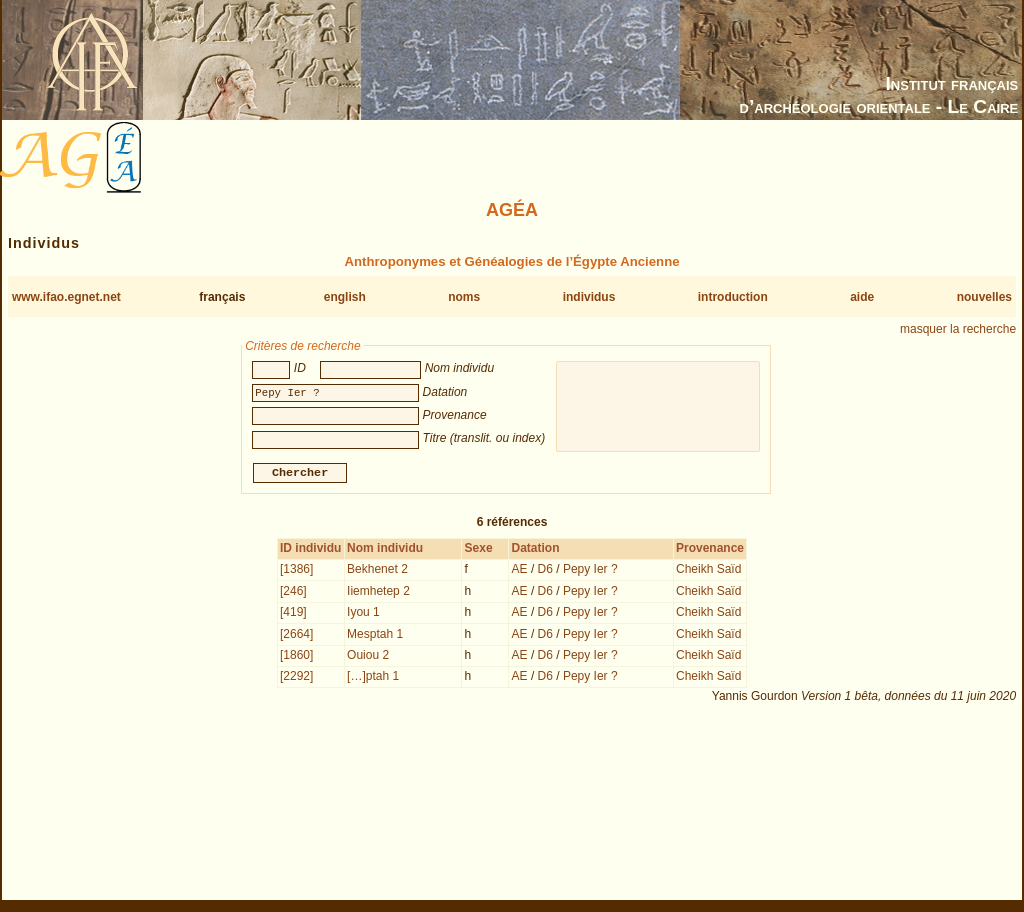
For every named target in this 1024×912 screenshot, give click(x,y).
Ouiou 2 (368, 657)
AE (520, 571)
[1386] (296, 571)
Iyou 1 (363, 614)
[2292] (296, 678)
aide (862, 297)
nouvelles (984, 297)
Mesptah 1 (375, 636)
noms (464, 297)
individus (589, 297)
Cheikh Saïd (708, 571)
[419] (293, 614)
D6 (545, 571)
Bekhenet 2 (377, 571)
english (345, 297)
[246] (293, 593)
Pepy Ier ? (590, 571)
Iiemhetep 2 (378, 593)
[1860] (296, 657)
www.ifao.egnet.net (66, 297)
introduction (733, 297)
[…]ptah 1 (373, 678)
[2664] (296, 636)
